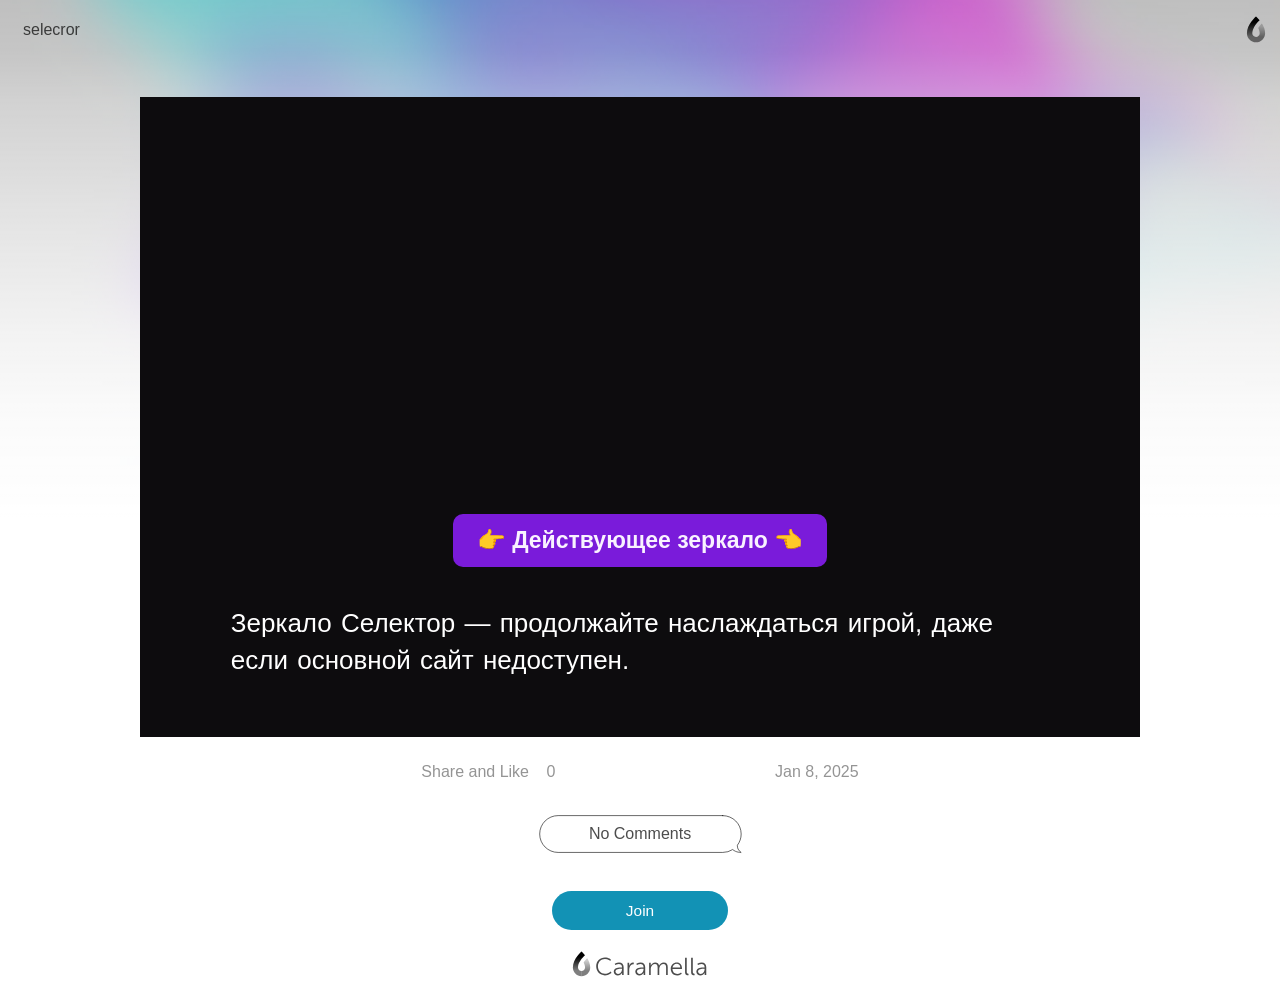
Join (640, 910)
